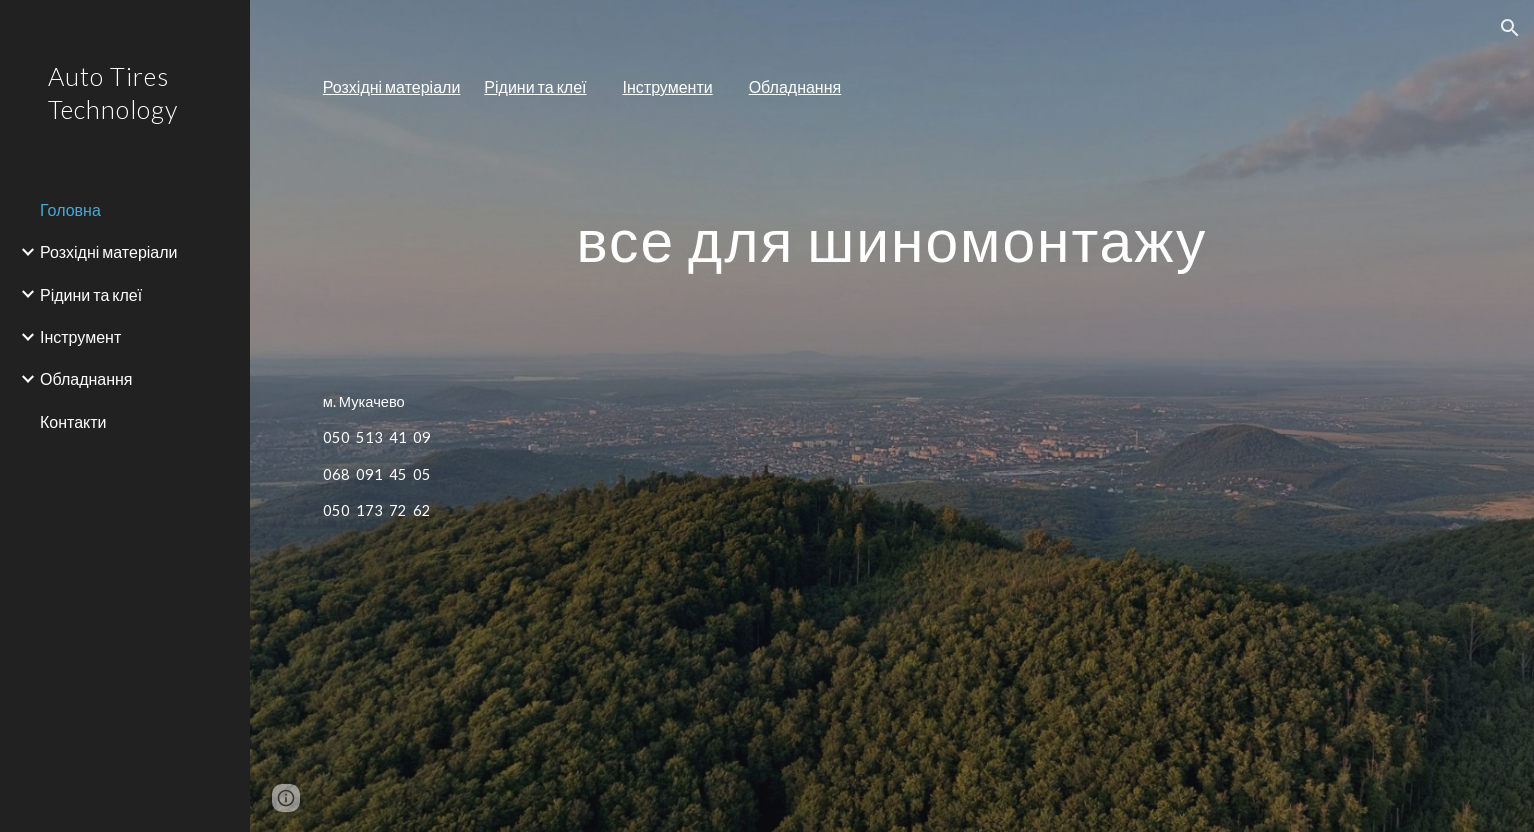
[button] (1510, 28)
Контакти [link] (73, 421)
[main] (892, 87)
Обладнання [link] (86, 378)
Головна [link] (70, 209)
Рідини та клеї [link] (91, 294)
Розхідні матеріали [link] (109, 251)
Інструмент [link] (80, 336)
